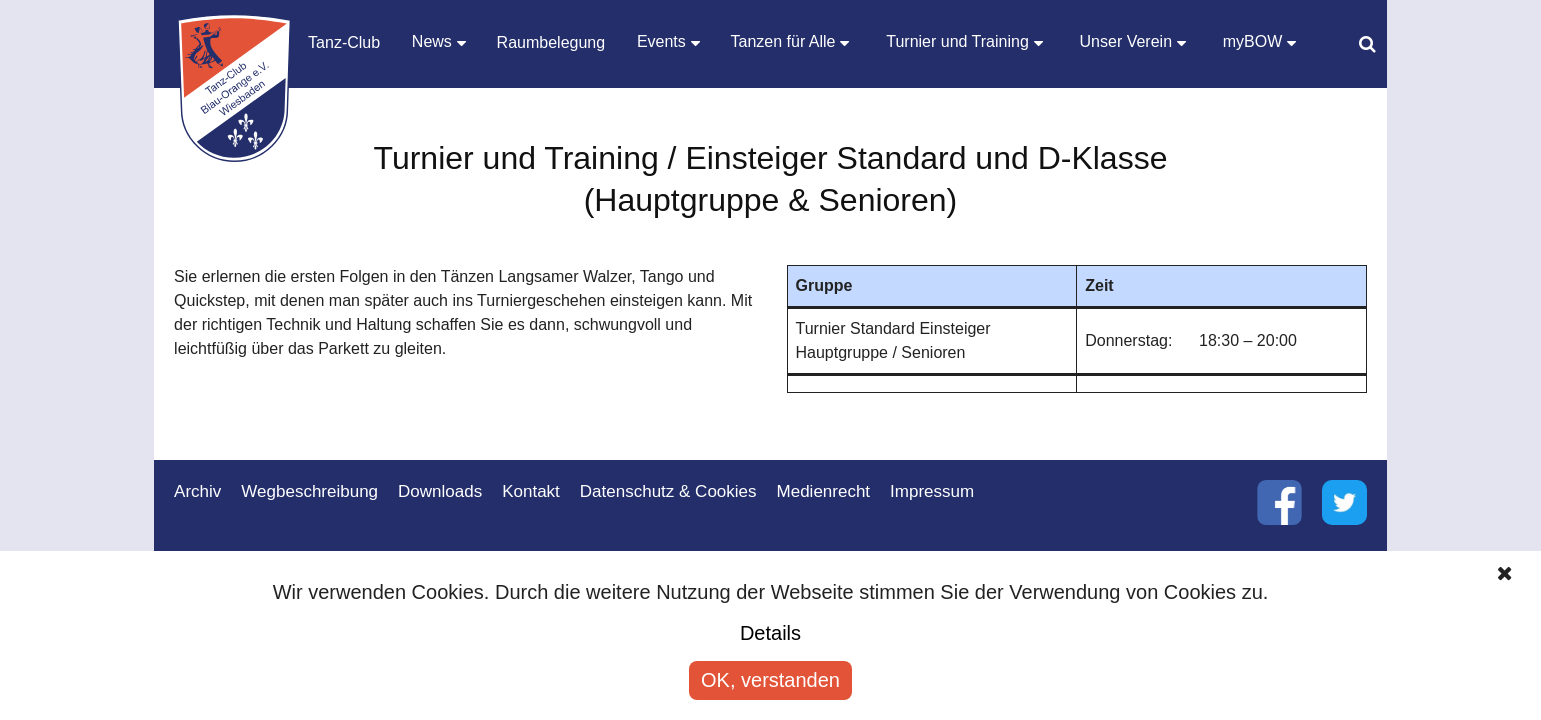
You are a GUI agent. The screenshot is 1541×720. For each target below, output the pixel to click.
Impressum (932, 491)
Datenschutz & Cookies (668, 491)
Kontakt (531, 491)
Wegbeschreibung (309, 491)
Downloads (440, 491)
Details (770, 633)
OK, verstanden (770, 680)
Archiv (197, 491)
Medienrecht (824, 491)
